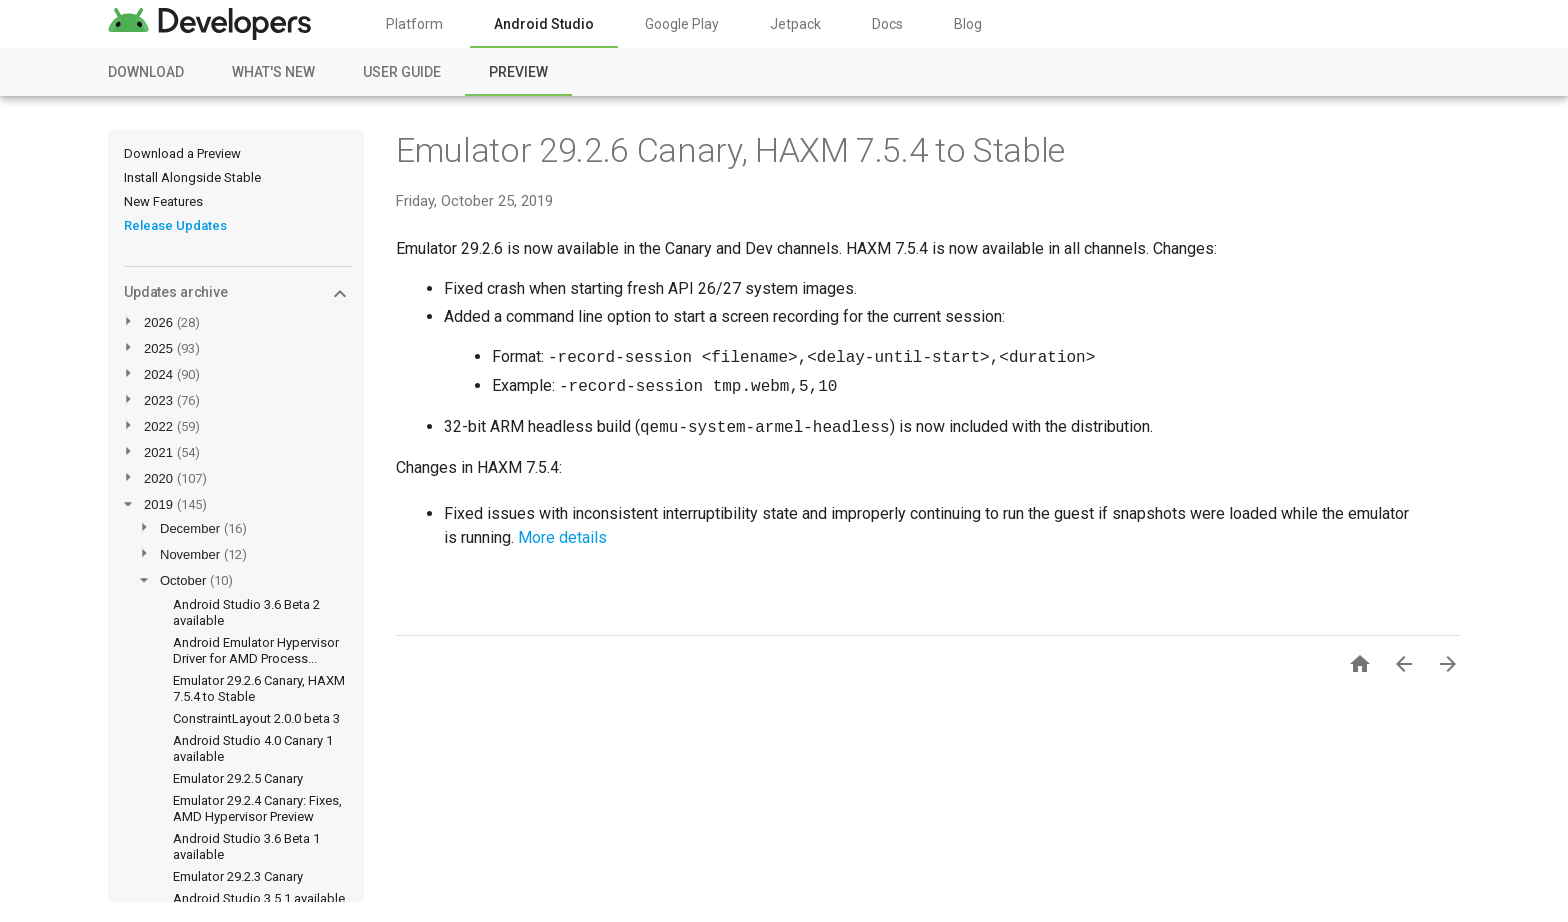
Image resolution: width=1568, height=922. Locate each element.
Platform (414, 24)
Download (146, 72)
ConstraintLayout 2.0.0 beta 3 (256, 718)
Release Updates (175, 225)
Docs (887, 24)
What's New (273, 72)
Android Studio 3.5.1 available (259, 898)
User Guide (402, 72)
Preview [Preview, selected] (518, 72)
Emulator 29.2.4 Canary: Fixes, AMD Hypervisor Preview (257, 808)
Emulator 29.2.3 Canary (238, 876)
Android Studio (544, 24)
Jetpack (795, 24)
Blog (968, 24)
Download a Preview (182, 153)
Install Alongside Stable (192, 177)
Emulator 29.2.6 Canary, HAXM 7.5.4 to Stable (730, 150)
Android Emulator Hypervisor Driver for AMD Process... (256, 650)
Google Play (682, 24)
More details (562, 537)
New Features (163, 201)
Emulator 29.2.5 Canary (238, 778)
